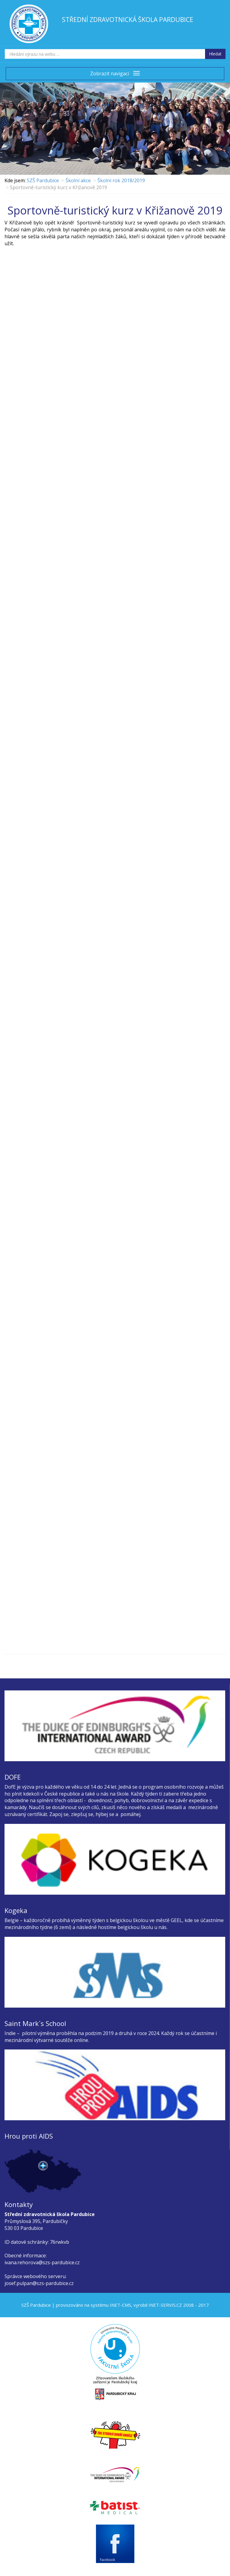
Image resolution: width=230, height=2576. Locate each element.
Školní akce (78, 180)
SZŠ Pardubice (43, 180)
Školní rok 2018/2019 (121, 180)
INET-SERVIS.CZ (165, 2305)
